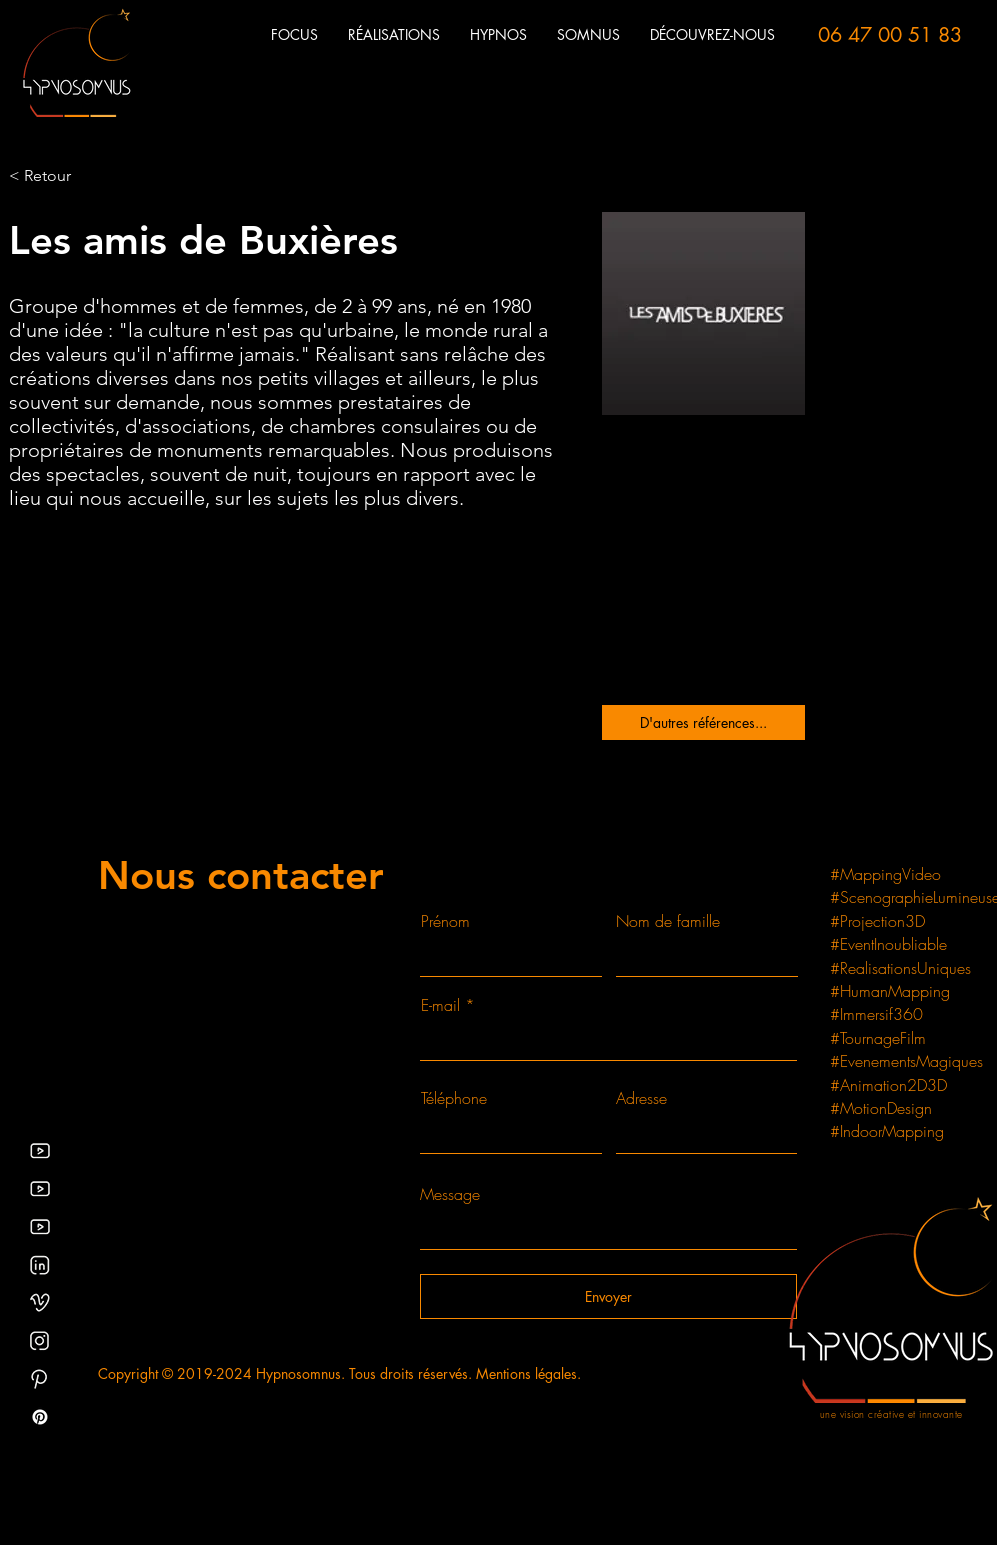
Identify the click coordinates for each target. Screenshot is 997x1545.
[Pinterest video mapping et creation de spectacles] (40, 1379)
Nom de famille (668, 921)
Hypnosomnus (298, 1373)
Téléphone (454, 1098)
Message (450, 1194)
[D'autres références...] (703, 722)
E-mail (440, 1005)
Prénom (445, 921)
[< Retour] (48, 176)
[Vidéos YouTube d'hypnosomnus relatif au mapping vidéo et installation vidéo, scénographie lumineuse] (40, 1151)
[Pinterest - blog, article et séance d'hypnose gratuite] (40, 1417)
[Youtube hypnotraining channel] (40, 1227)
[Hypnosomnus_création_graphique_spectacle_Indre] (40, 1303)
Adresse (641, 1098)
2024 (234, 1373)
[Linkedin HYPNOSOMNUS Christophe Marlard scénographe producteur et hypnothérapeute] (40, 1265)
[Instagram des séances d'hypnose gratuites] (40, 1341)
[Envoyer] (608, 1296)
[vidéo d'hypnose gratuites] (40, 1189)
